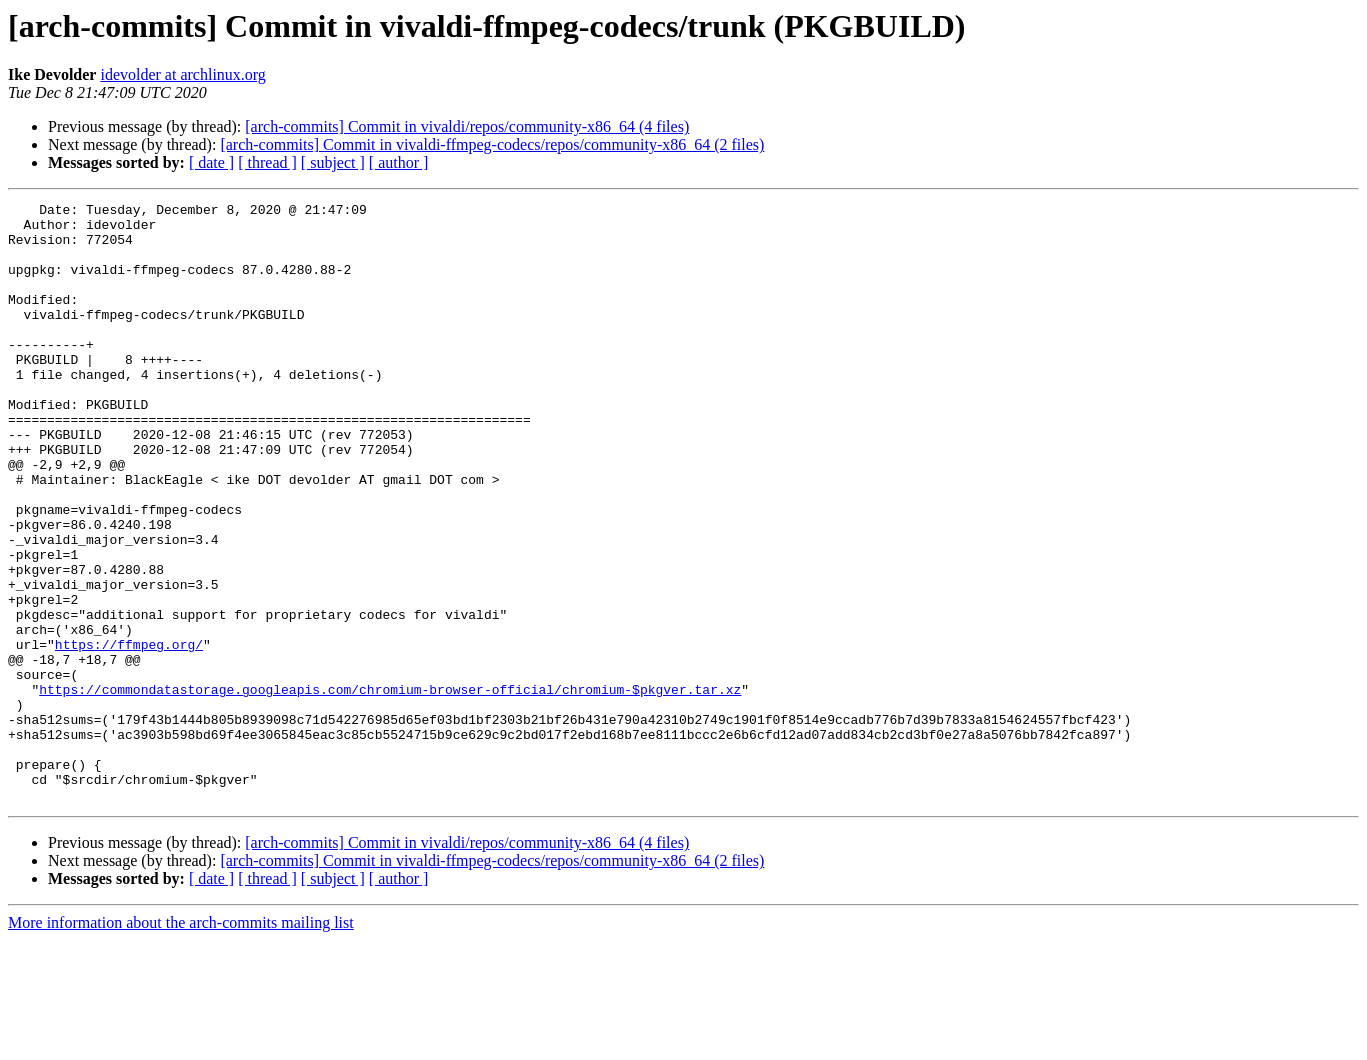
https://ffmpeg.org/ (129, 734)
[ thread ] (267, 162)
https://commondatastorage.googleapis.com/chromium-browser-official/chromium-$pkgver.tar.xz (390, 788)
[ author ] (399, 162)
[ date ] (211, 162)
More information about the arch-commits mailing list (181, 1042)
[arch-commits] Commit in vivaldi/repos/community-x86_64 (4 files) (467, 126)
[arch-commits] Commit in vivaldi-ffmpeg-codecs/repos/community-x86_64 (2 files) (492, 144)
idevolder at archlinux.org (182, 74)
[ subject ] (333, 162)
